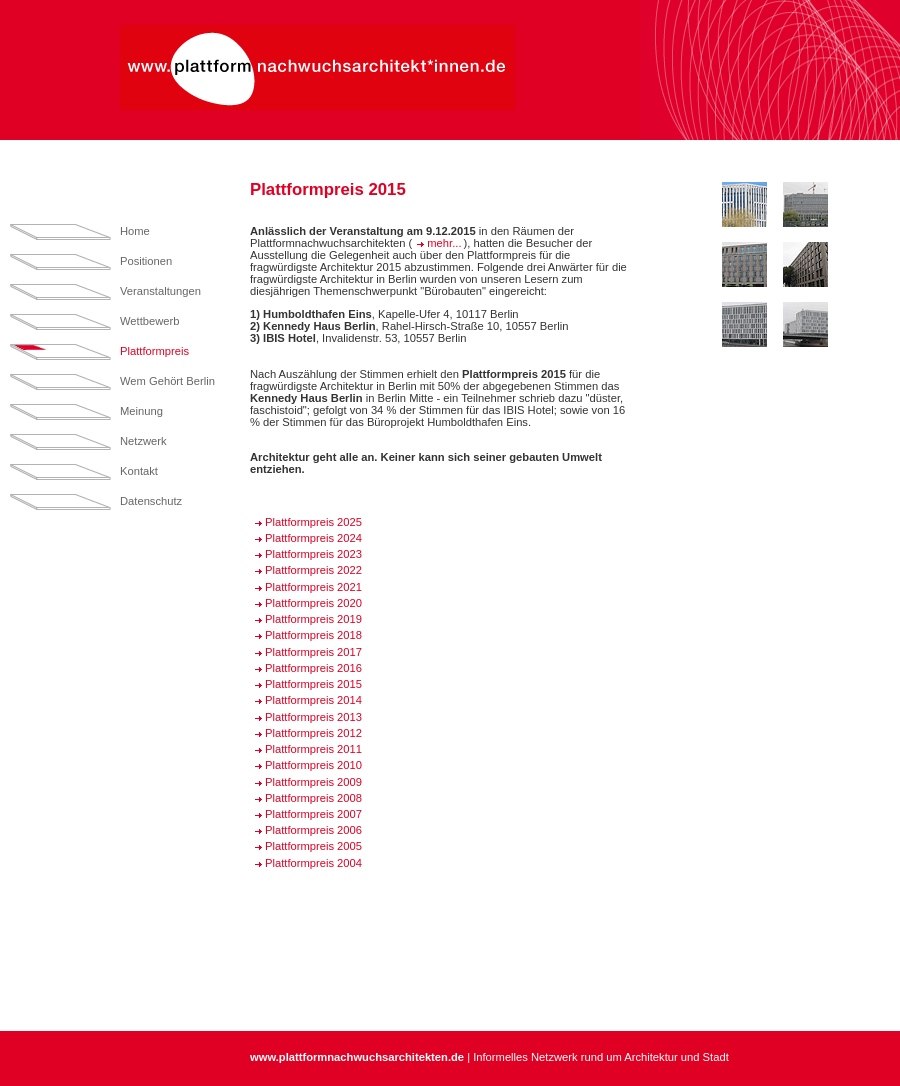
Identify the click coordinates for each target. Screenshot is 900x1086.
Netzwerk (143, 441)
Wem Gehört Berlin (167, 381)
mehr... (444, 243)
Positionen (146, 261)
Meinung (141, 411)
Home (135, 231)
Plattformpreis (154, 351)
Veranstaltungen (160, 291)
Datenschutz (151, 501)
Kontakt (139, 471)
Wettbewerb (150, 321)
